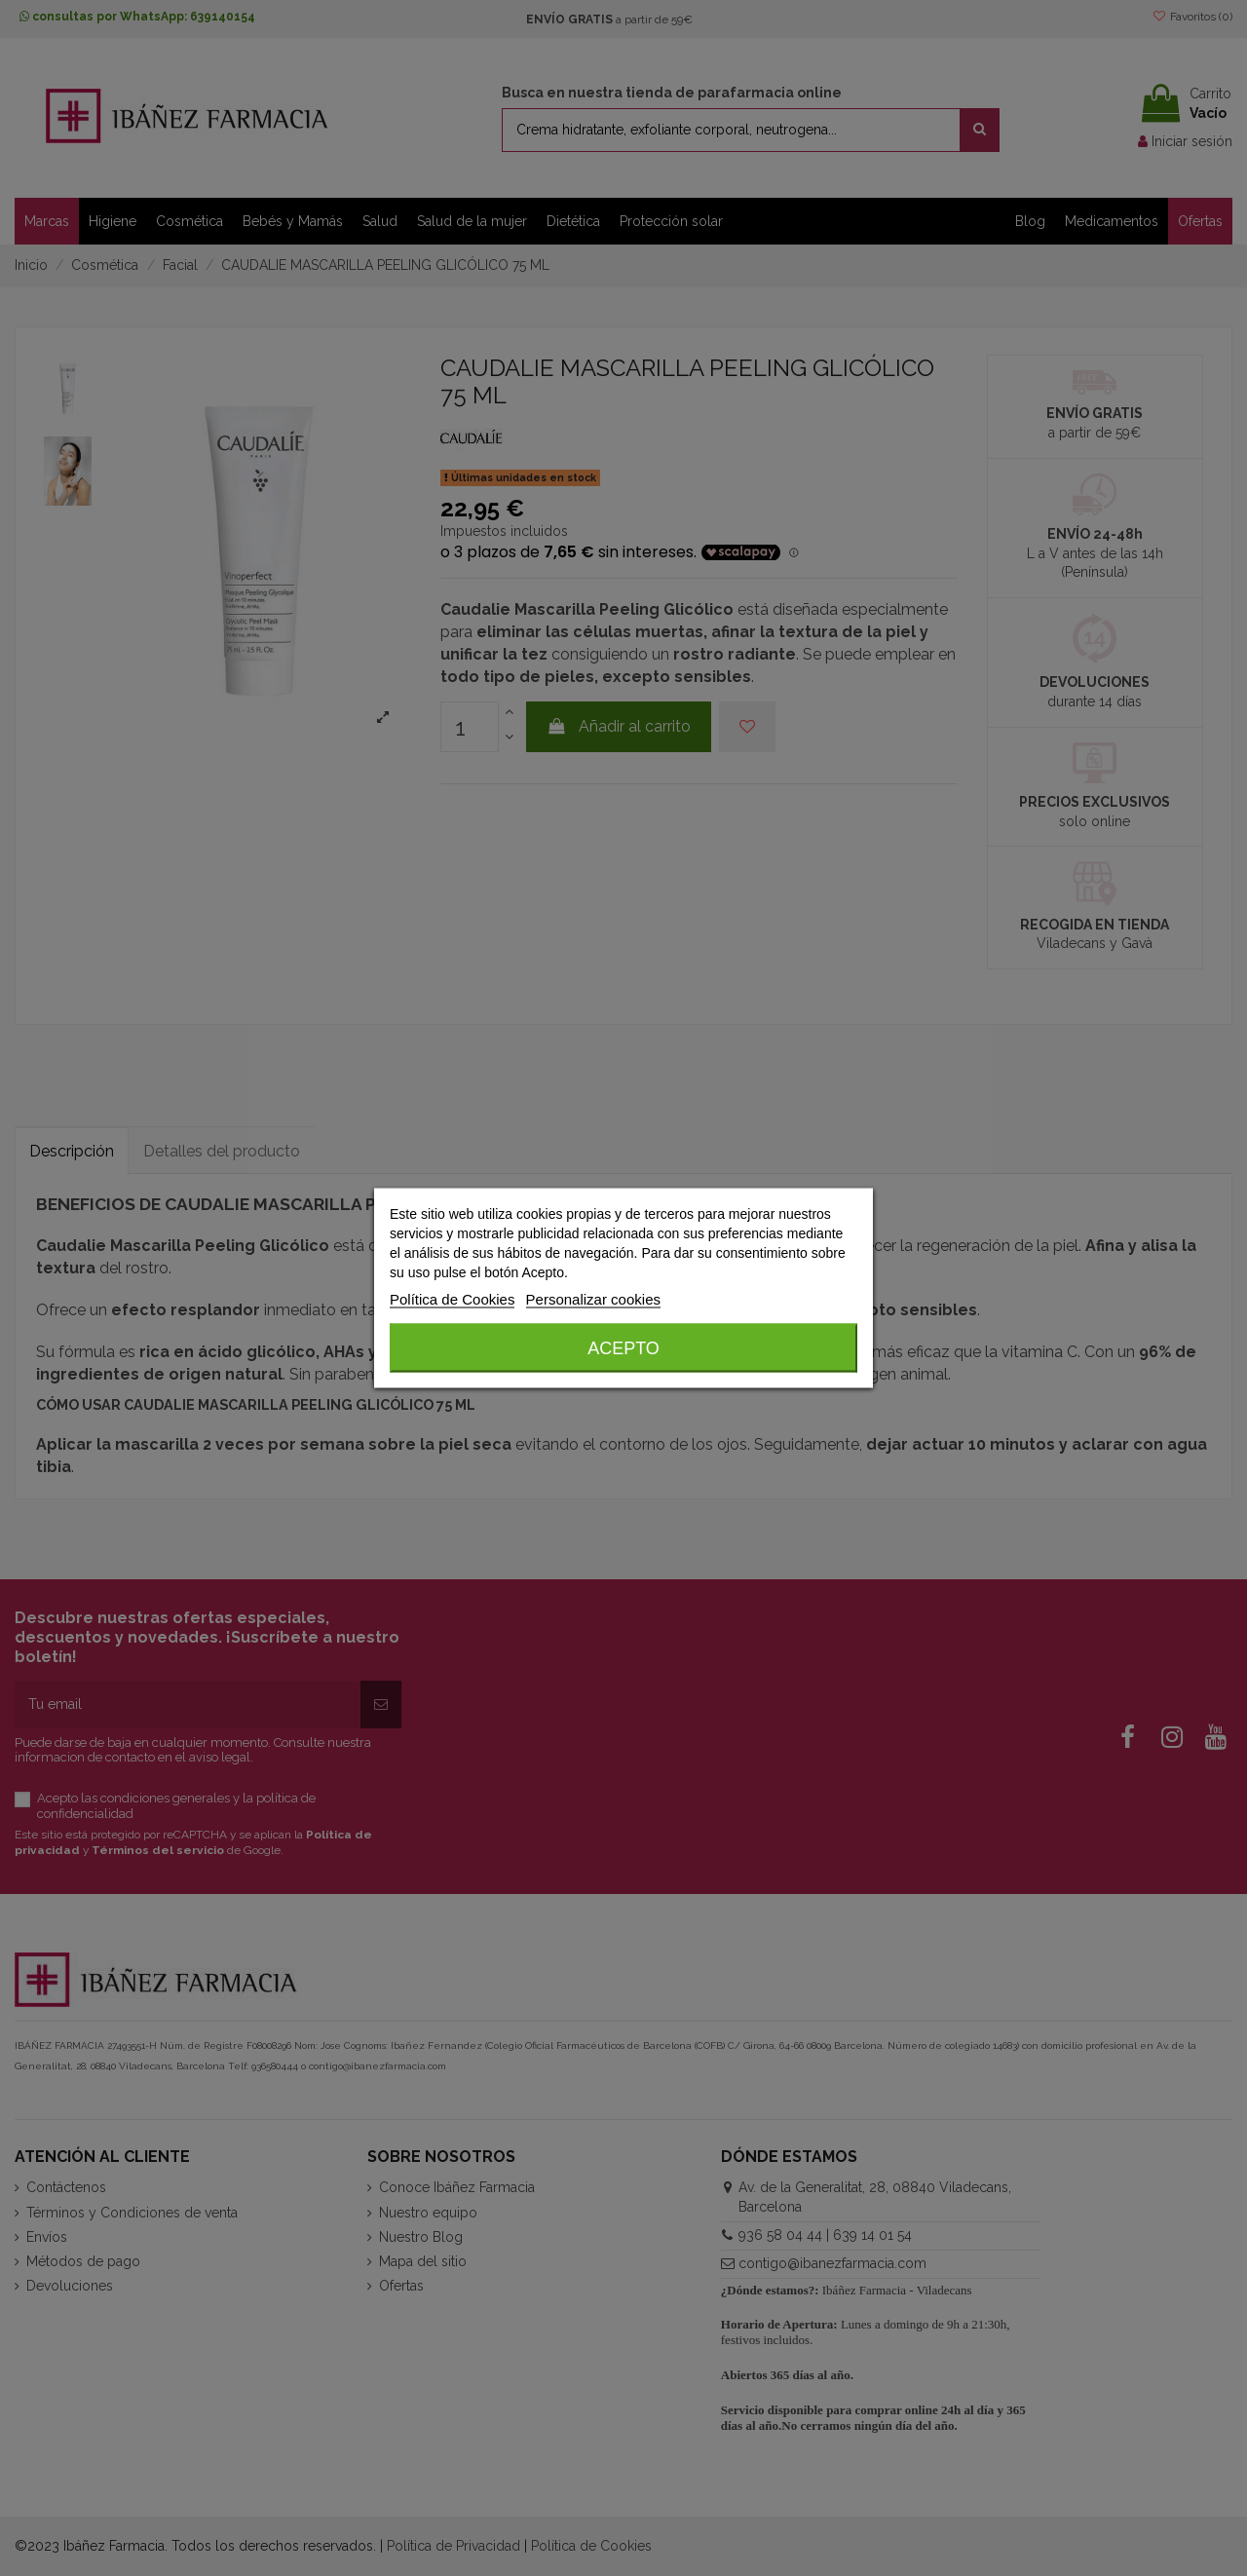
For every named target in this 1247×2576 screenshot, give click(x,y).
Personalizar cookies (593, 1299)
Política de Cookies (452, 1299)
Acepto (623, 1348)
